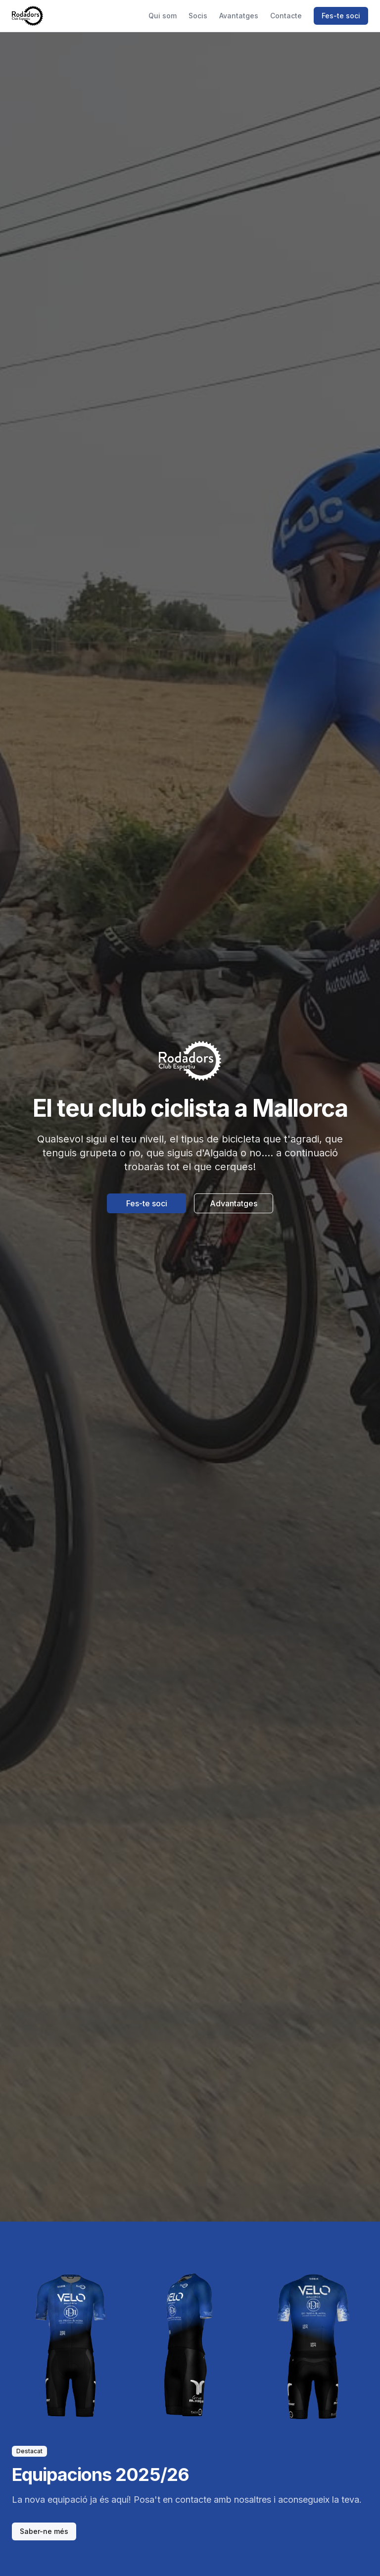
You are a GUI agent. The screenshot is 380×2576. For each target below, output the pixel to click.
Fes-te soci (341, 15)
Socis (198, 15)
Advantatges (233, 1203)
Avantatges (238, 15)
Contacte (286, 15)
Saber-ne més (44, 2531)
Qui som (162, 15)
